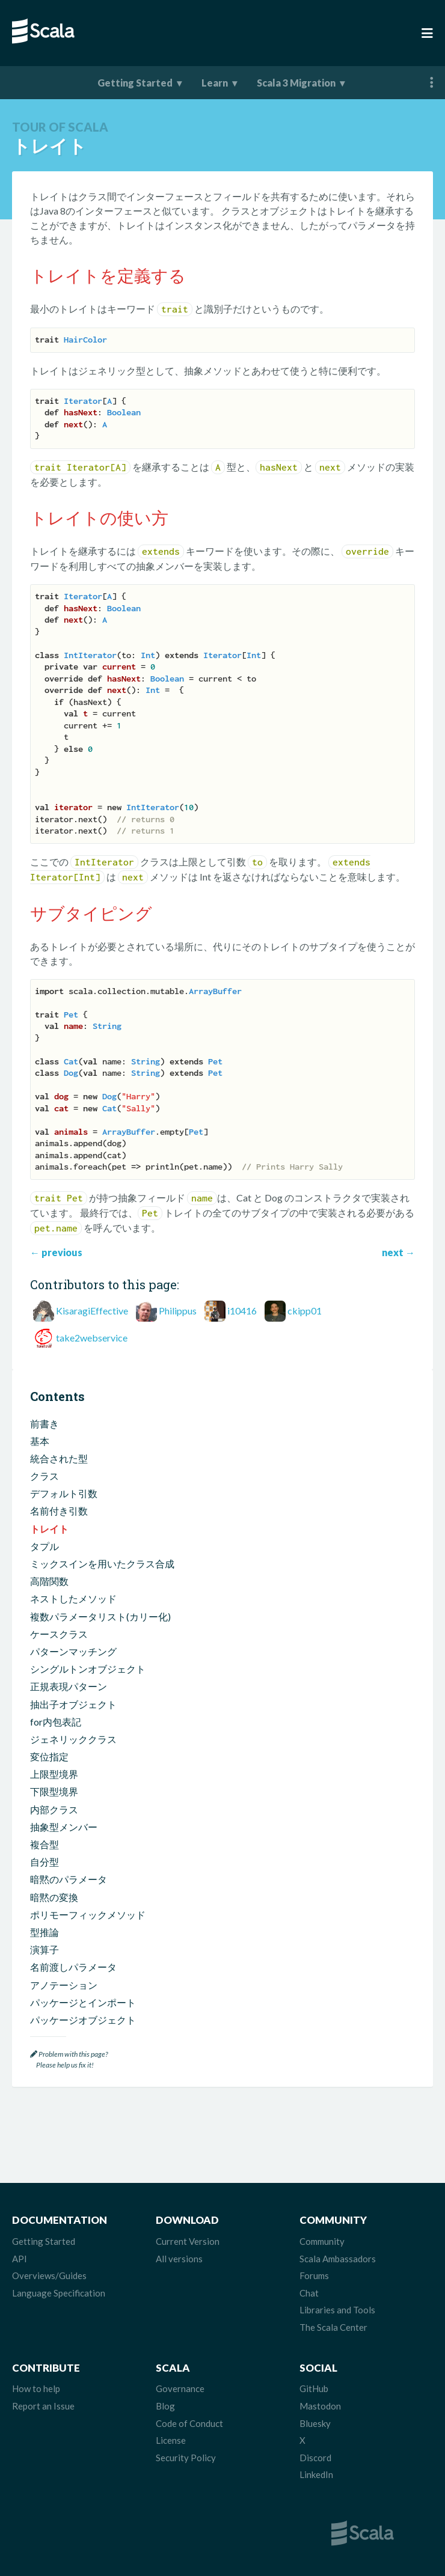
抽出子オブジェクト (73, 1704)
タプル (44, 1546)
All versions (179, 2258)
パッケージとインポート (83, 2002)
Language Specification (58, 2293)
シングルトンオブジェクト (88, 1668)
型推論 (44, 1932)
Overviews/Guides (49, 2275)
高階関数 (49, 1581)
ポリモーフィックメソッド (88, 1914)
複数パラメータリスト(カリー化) (100, 1616)
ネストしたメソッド (73, 1598)
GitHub (313, 2388)
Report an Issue (43, 2406)
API (19, 2258)
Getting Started (135, 82)
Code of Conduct (189, 2423)
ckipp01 (304, 1310)
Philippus (178, 1310)
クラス (44, 1476)
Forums (314, 2275)
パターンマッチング (73, 1651)
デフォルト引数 (63, 1493)
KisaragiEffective (92, 1310)
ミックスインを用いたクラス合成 (102, 1563)
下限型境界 (54, 1791)
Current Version (187, 2241)
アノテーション (63, 1985)
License (171, 2440)
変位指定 (49, 1756)
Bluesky (315, 2423)
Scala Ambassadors (337, 2258)
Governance (180, 2388)
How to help (36, 2388)
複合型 (44, 1844)
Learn (214, 82)
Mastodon (320, 2406)
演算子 (44, 1949)
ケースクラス (59, 1634)
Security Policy (186, 2457)
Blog (165, 2406)
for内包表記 (55, 1721)
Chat (309, 2293)
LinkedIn (316, 2474)
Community (322, 2241)
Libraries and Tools (337, 2309)
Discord (315, 2457)
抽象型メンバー (63, 1827)
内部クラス (54, 1809)
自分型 (44, 1861)
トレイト (49, 1528)
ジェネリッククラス (73, 1739)
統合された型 (59, 1458)
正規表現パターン (68, 1686)
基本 (39, 1441)
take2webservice (91, 1337)
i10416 (242, 1310)
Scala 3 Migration (296, 82)
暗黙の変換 (54, 1897)
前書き (44, 1423)
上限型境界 (54, 1774)
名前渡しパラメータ (73, 1967)
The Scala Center (333, 2327)
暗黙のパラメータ (68, 1879)
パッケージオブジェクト (83, 2019)
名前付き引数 (59, 1510)
